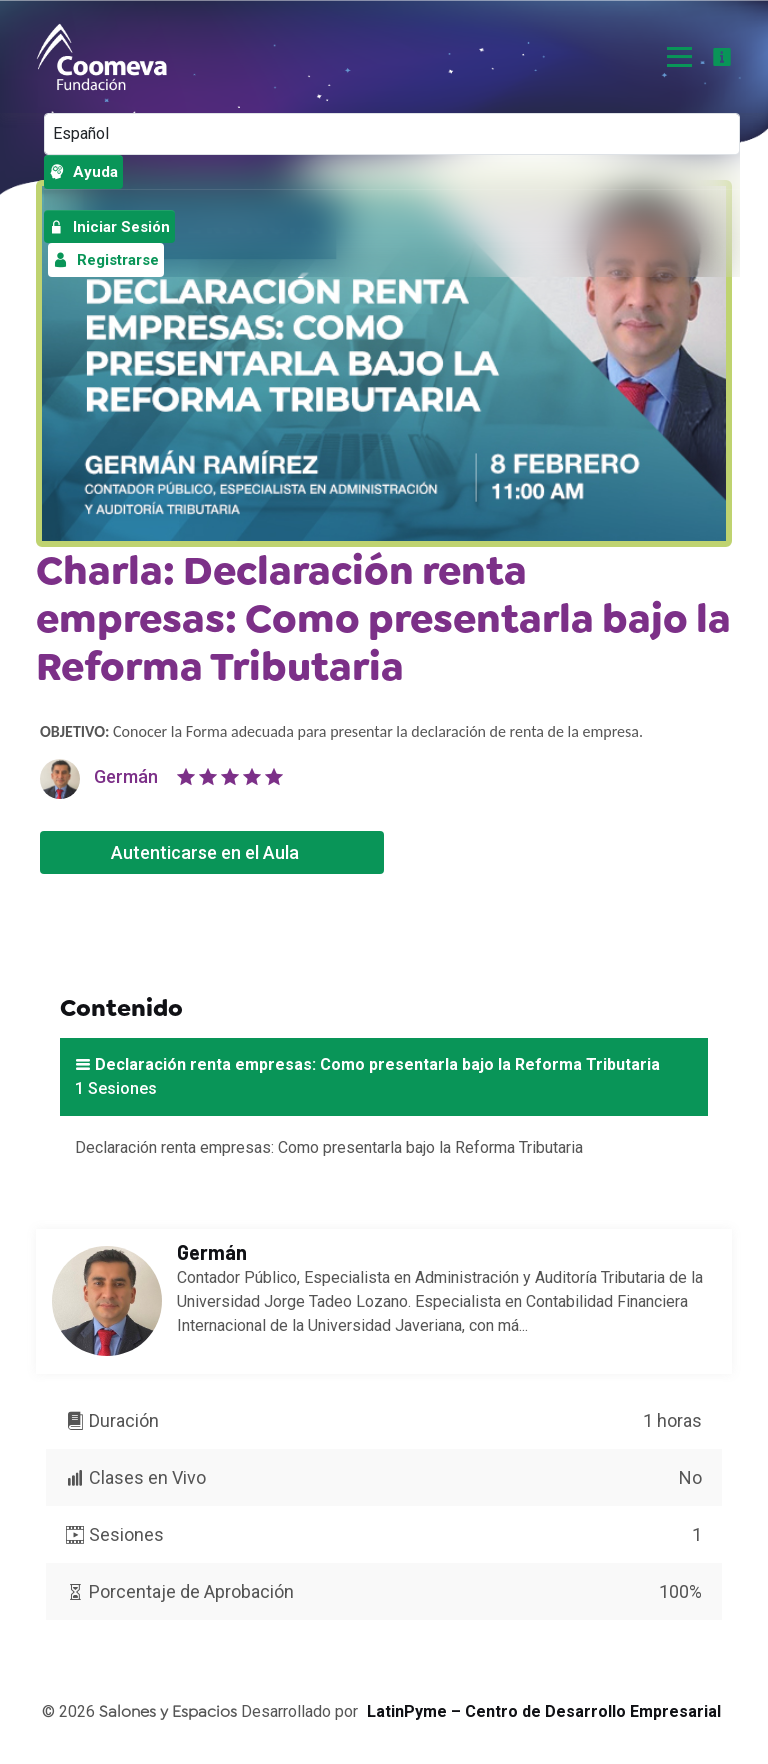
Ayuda (83, 172)
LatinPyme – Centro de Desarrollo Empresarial (544, 1711)
